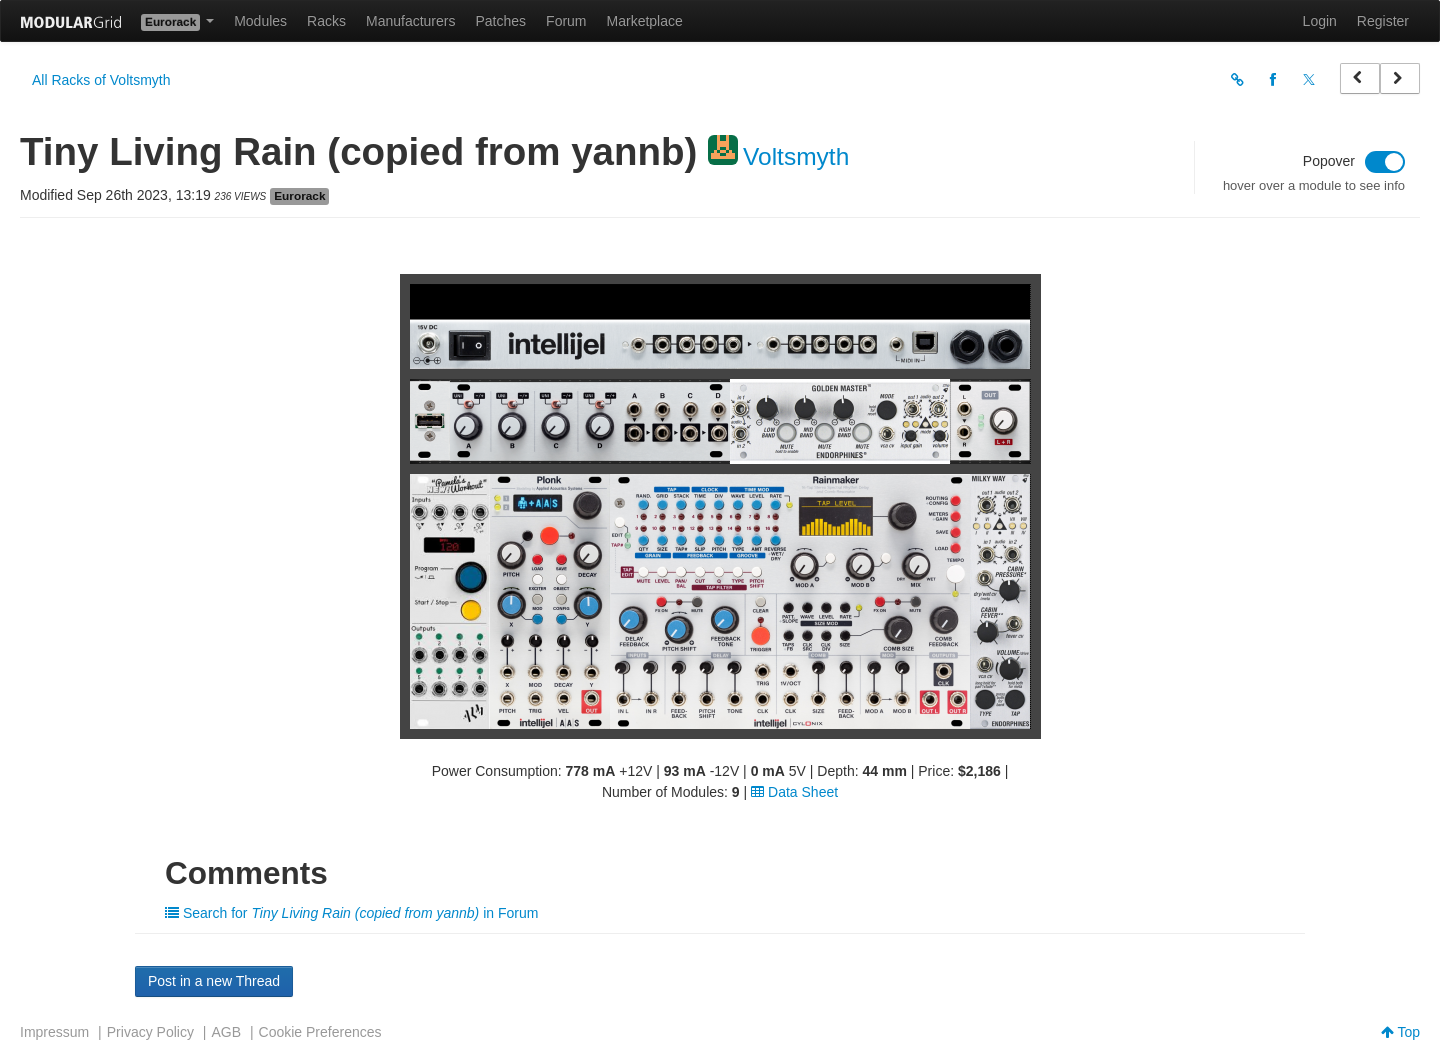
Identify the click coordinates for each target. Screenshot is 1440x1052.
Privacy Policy (150, 1032)
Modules (260, 21)
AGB (226, 1032)
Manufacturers (410, 21)
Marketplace (645, 21)
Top (1400, 1032)
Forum (566, 21)
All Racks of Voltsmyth (101, 80)
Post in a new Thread (214, 981)
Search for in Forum (351, 913)
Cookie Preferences (320, 1032)
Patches (500, 21)
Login (1320, 21)
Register (1383, 21)
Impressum (54, 1032)
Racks (326, 21)
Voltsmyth (796, 156)
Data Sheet (794, 792)
